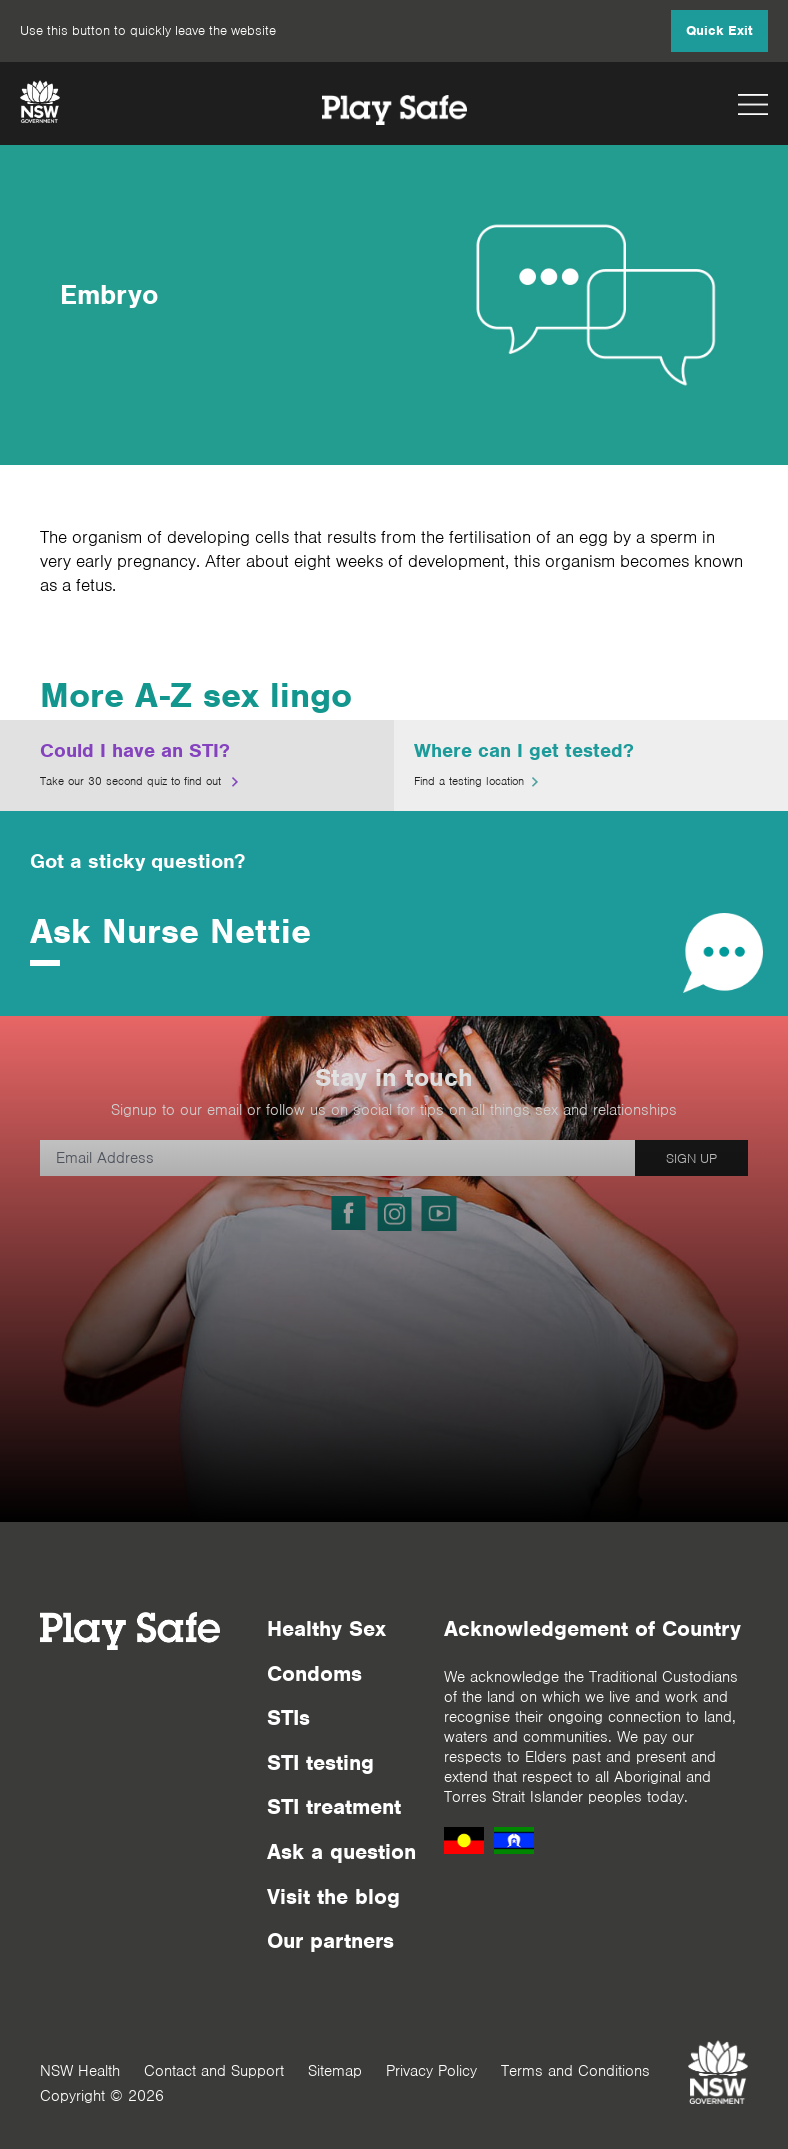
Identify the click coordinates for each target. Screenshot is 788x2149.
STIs (288, 1717)
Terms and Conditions (575, 2071)
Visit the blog (333, 1896)
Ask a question (341, 1851)
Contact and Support (214, 2071)
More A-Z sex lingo (196, 695)
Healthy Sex (326, 1628)
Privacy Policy (431, 2071)
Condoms (314, 1673)
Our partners (330, 1940)
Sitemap (335, 2071)
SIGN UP (691, 1158)
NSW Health (80, 2071)
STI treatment (334, 1806)
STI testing (320, 1762)
